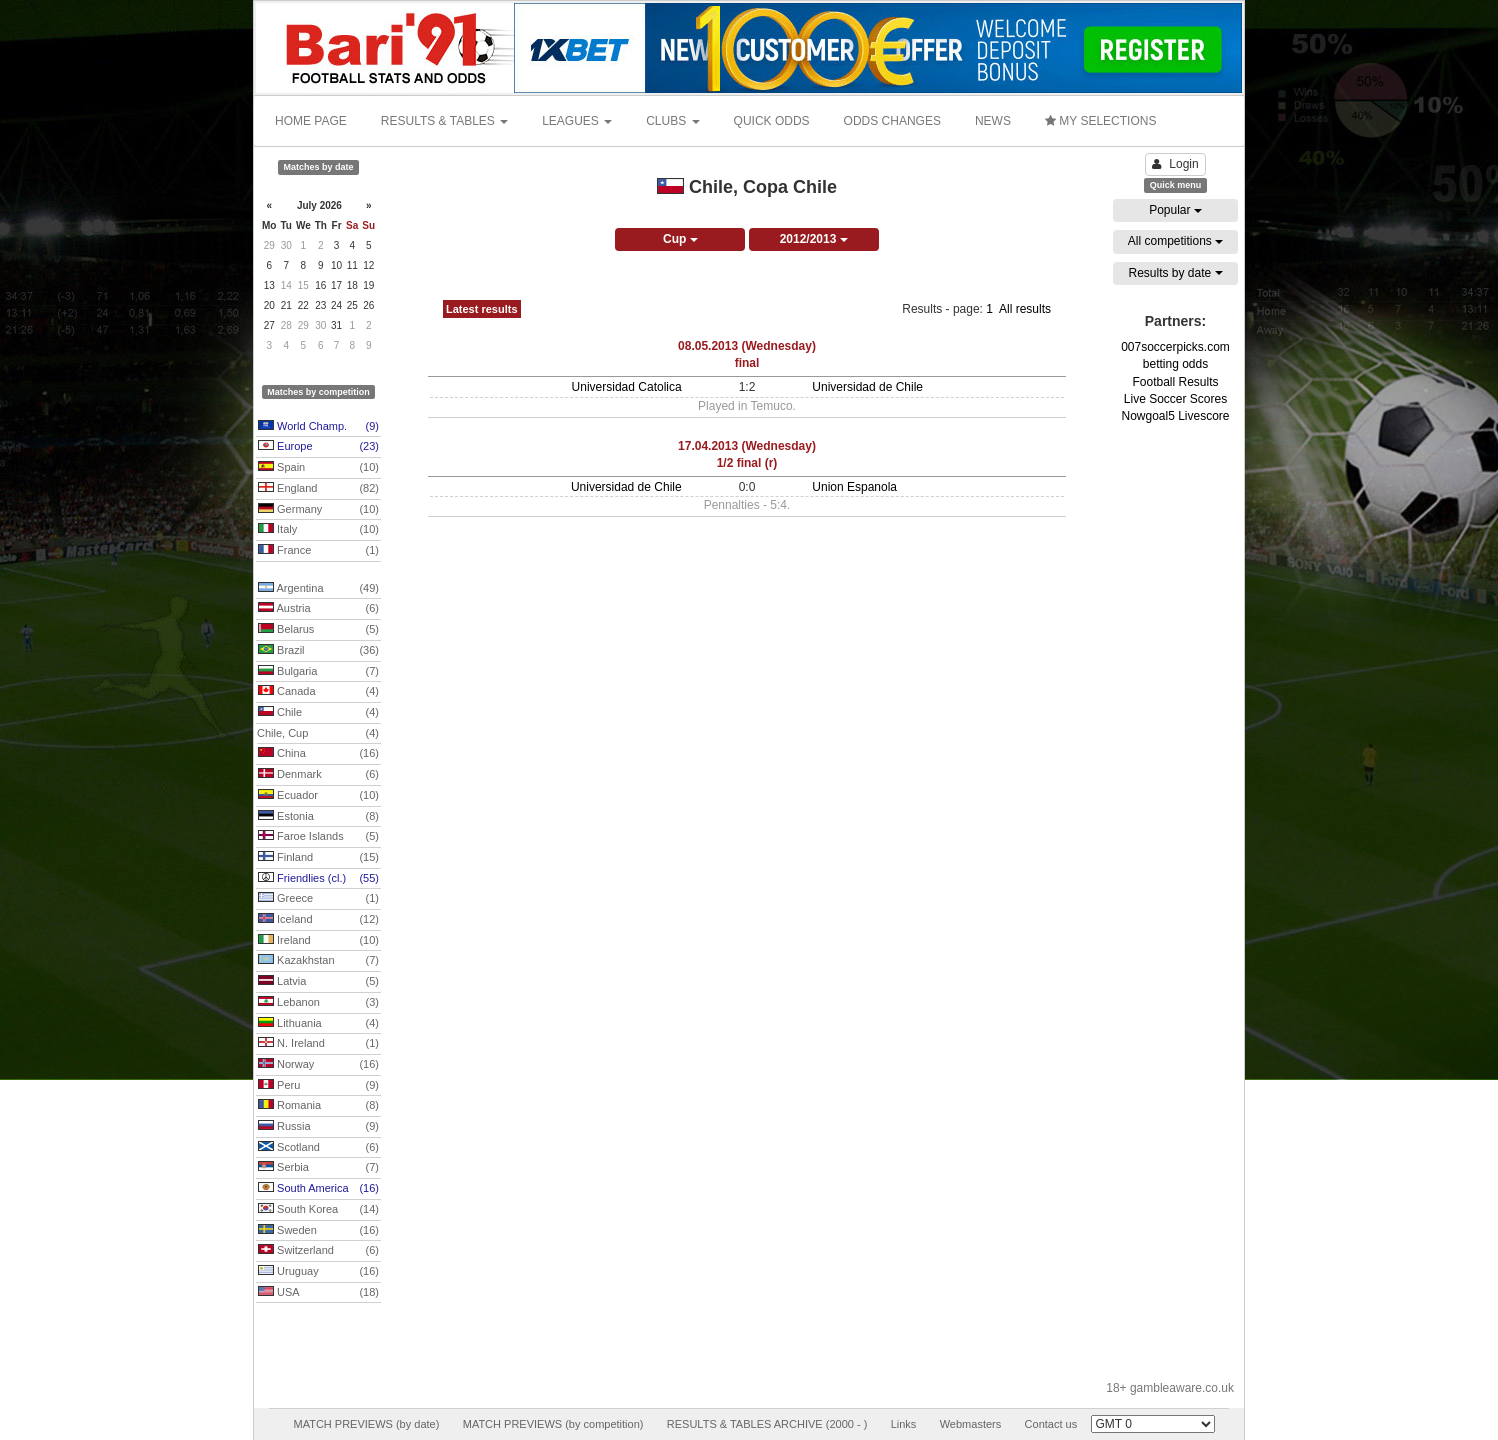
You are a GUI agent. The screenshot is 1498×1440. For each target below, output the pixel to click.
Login (1175, 164)
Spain (318, 468)
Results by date (1175, 273)
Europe (318, 447)
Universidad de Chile (867, 387)
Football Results (1175, 382)
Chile (318, 713)
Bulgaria (318, 672)
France (318, 551)
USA (318, 1293)
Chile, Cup (318, 734)
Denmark (318, 775)
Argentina (318, 589)
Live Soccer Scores (1175, 399)
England (318, 489)
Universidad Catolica (627, 387)
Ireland (318, 941)
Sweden (318, 1231)
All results (1025, 309)
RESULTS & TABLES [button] (444, 121)
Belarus (318, 630)
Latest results (482, 309)
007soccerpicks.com (1175, 347)
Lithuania (318, 1024)
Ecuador (318, 796)
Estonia (318, 817)
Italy (318, 530)
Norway (318, 1065)
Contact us (1051, 1424)
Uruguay (318, 1272)
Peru (318, 1086)
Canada (318, 692)
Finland (318, 858)
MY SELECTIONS (1100, 121)
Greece (318, 899)
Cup (680, 239)
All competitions (1175, 241)
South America (318, 1189)
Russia (318, 1127)
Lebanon (318, 1003)
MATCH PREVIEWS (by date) (366, 1424)
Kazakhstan (318, 961)
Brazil (318, 651)
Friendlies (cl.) (318, 879)
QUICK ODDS (772, 121)
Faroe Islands (318, 837)
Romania (318, 1106)
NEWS (993, 121)
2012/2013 (814, 239)
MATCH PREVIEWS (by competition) (553, 1424)
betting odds (1175, 364)
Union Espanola (854, 487)
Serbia (318, 1168)
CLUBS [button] (672, 121)
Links (904, 1424)
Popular (1175, 210)
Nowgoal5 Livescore (1175, 416)
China (318, 754)
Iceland (318, 920)
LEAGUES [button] (577, 121)
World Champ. (318, 427)
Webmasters (971, 1424)
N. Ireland (318, 1044)
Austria (318, 609)
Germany (318, 510)
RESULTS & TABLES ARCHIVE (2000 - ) (767, 1424)
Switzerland (318, 1251)
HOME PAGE (311, 121)
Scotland (318, 1148)
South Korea (318, 1210)
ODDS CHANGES (892, 121)
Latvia (318, 982)
